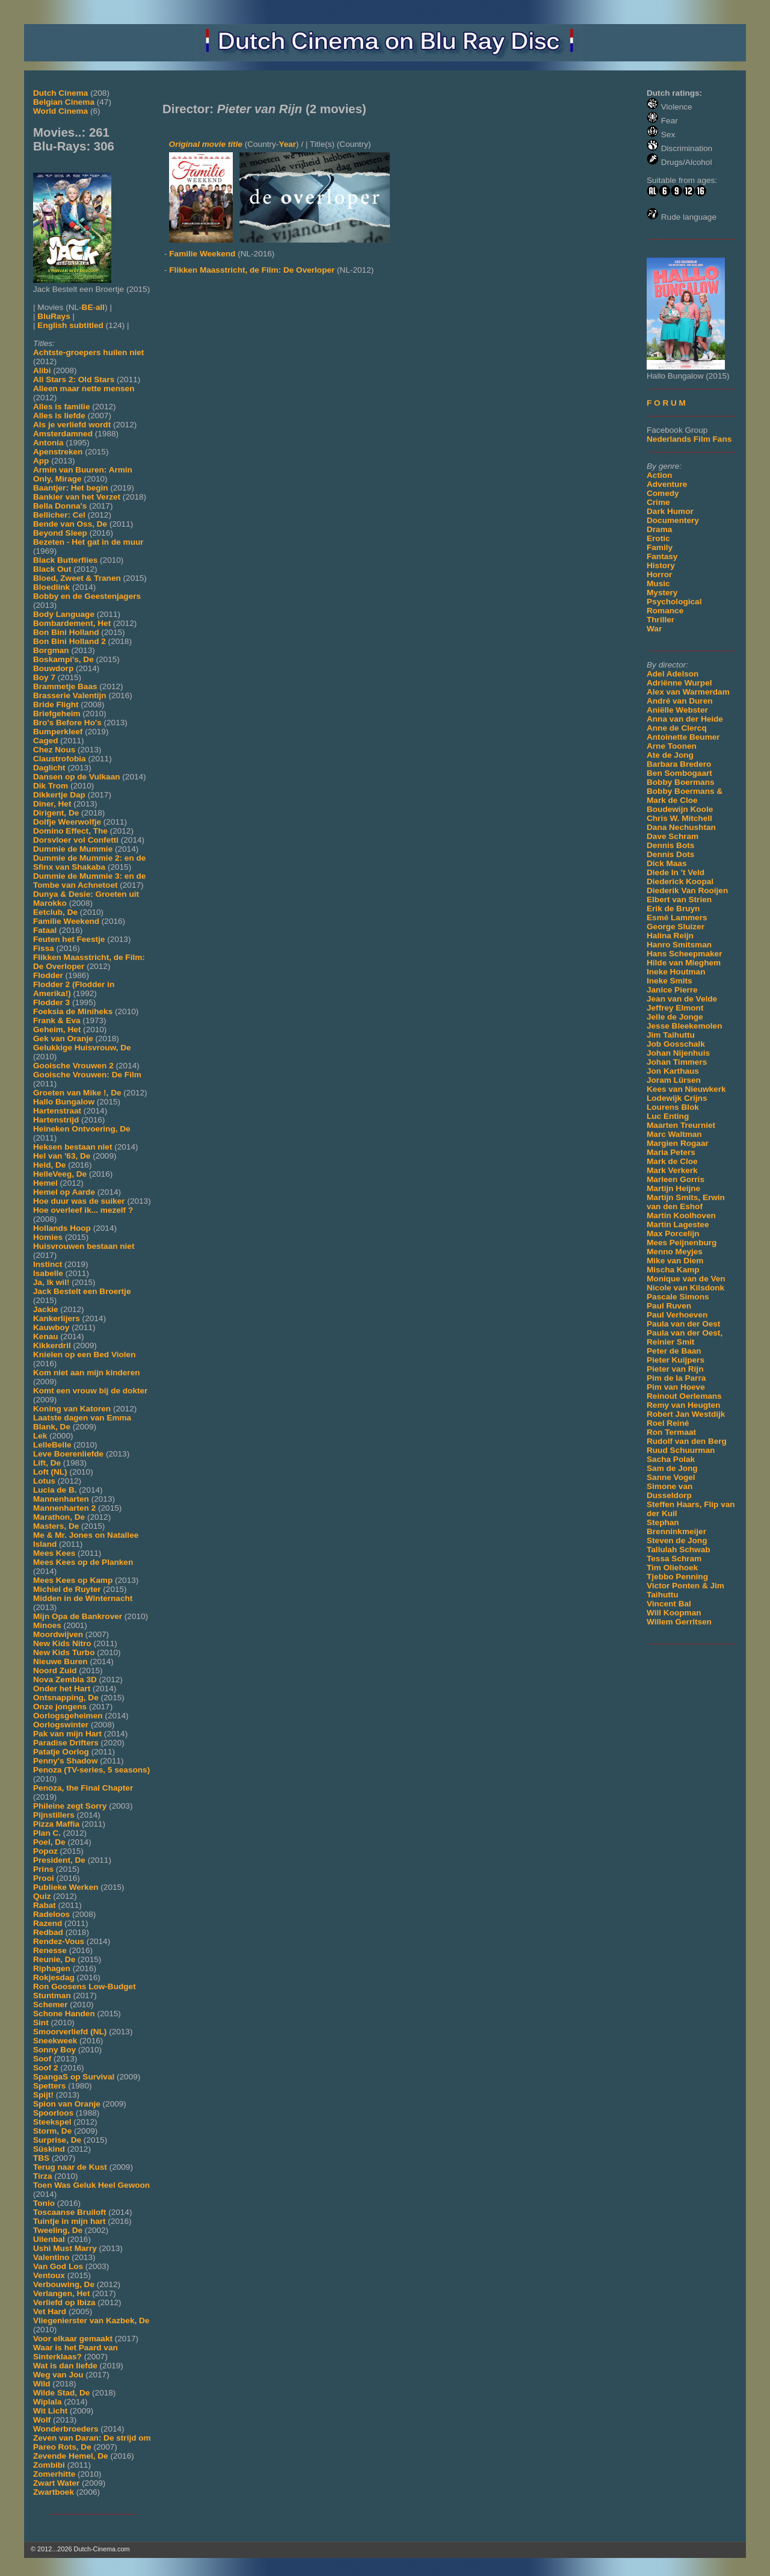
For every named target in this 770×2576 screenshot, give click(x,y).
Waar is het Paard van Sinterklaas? (75, 2352)
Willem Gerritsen (679, 1621)
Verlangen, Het (61, 2293)
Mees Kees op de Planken (83, 1562)
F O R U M (666, 402)
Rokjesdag (54, 1977)
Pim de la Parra (676, 1377)
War (654, 628)
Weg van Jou (58, 2374)
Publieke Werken (66, 1887)
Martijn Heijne (673, 1188)
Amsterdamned (63, 433)
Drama (659, 529)
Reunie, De (54, 1959)
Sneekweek (55, 2040)
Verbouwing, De (63, 2284)
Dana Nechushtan (681, 827)
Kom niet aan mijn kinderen (86, 1372)
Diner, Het (52, 803)
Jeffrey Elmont (675, 1007)
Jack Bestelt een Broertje (82, 1291)
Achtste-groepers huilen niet (88, 352)
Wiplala (47, 2401)
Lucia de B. (55, 1489)
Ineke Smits (669, 980)
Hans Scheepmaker (684, 953)
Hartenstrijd (56, 1119)
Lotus (44, 1480)
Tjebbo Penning (677, 1576)
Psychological (674, 601)
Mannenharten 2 (64, 1507)
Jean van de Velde (682, 998)
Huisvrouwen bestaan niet (83, 1246)
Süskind (49, 2148)
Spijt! (43, 2094)
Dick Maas (667, 863)
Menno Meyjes (675, 1251)
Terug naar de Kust (70, 2167)
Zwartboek (53, 2492)
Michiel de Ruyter (67, 1589)
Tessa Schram (674, 1558)
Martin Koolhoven (681, 1215)
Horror (659, 574)
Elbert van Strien (679, 899)
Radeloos (51, 1914)
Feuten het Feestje (69, 939)
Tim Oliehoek (672, 1567)
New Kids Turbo (63, 1652)
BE (87, 307)
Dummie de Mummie (72, 848)
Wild (42, 2383)
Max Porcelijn (673, 1233)
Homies (48, 1237)
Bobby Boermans (681, 782)
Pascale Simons (678, 1296)
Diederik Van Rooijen (687, 890)
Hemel (45, 1182)
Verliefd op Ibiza (64, 2302)
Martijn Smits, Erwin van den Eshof (686, 1202)
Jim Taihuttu (671, 1034)
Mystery (662, 592)
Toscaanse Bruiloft (69, 2212)
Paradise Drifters (66, 1742)
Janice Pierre (672, 989)
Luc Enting (668, 1116)
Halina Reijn (670, 935)
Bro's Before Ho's (67, 722)
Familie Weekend (66, 921)
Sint (41, 2022)
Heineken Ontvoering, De (82, 1128)
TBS (41, 2158)
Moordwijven (58, 1634)
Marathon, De (59, 1517)
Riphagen (51, 1968)
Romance (665, 610)
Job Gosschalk (676, 1043)
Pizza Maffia (56, 1823)
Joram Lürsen (674, 1080)
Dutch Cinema (60, 93)
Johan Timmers (677, 1062)
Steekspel (52, 2121)
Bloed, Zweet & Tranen (77, 578)
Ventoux (49, 2275)
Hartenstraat (57, 1110)
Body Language (63, 614)
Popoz (45, 1851)
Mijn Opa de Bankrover (77, 1616)
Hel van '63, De (61, 1155)
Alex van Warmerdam (688, 691)
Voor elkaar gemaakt (72, 2338)
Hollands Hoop (62, 1228)
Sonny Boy (54, 2049)
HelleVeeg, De (60, 1173)
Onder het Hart (61, 1688)
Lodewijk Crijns (677, 1098)
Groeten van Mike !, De (77, 1092)
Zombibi (49, 2464)
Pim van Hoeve (676, 1387)
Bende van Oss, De (70, 523)
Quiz (42, 1896)
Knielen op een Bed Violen (84, 1354)
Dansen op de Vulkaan (76, 776)
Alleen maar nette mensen (83, 388)
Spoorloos (53, 2112)
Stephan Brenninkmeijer (676, 1527)
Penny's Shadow (65, 1760)
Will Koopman (674, 1612)
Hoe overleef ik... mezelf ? (83, 1210)
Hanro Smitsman (679, 944)
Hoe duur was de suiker (79, 1201)
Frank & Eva (57, 1020)
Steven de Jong (677, 1540)
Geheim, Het (57, 1029)
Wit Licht (50, 2410)
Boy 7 (44, 677)
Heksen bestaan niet (72, 1146)
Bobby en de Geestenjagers (87, 596)
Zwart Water (56, 2483)
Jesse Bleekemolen (684, 1025)
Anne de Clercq (677, 727)
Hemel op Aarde (64, 1192)
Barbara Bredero (679, 764)
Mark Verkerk (672, 1170)
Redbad (48, 1932)
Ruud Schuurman (681, 1450)
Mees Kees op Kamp (72, 1580)
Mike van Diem (675, 1260)
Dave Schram (672, 836)
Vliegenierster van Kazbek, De (91, 2320)
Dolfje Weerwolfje (67, 821)
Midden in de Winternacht (82, 1598)
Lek (40, 1435)
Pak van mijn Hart (67, 1733)
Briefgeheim (57, 713)
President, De (59, 1860)
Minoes (47, 1625)
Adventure (667, 484)
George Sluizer (675, 926)
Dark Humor (670, 511)
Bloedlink (51, 587)
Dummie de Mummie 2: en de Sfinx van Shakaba (89, 862)
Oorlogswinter (60, 1724)
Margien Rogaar (678, 1143)
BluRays (53, 316)
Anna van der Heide (685, 718)
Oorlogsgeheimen (68, 1715)
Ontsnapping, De (66, 1697)
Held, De (49, 1164)
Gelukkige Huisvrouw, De (82, 1047)
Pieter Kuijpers (675, 1359)
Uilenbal (49, 2239)
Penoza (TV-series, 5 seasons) (91, 1769)
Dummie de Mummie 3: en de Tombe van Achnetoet (89, 881)
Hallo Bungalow (63, 1101)
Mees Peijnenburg (681, 1242)
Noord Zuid (54, 1670)
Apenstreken (57, 451)
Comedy (663, 493)
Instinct (47, 1264)
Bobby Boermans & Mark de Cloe (684, 796)
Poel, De (49, 1842)
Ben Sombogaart (679, 773)
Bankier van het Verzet (76, 496)
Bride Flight (56, 704)
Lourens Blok (673, 1107)
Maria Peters (671, 1152)
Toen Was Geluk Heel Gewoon (91, 2185)
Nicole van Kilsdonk (685, 1287)
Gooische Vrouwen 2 (73, 1065)
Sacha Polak (671, 1459)
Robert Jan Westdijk (686, 1414)
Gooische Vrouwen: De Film (87, 1074)
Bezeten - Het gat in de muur (88, 541)
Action (659, 475)
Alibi (42, 370)
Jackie (45, 1309)
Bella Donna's (60, 505)
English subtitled (70, 325)
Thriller (660, 619)
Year (287, 144)
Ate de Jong (670, 755)
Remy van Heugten (683, 1405)
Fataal (45, 930)
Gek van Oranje (63, 1038)
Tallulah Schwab (678, 1549)
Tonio (44, 2203)
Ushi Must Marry (65, 2248)
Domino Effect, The (70, 830)
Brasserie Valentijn (69, 695)
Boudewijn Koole (680, 809)
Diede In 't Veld (675, 872)
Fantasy (662, 556)
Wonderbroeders (66, 2428)
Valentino (51, 2257)
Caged (45, 740)
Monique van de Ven (686, 1278)
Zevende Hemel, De (70, 2455)
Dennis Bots (670, 845)
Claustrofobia (59, 758)
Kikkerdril (52, 1345)
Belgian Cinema (63, 102)
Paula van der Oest (683, 1323)
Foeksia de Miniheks (72, 1011)
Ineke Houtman (676, 971)
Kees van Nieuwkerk (686, 1089)
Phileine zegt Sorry (69, 1805)
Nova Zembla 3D (65, 1679)
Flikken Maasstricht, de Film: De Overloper (251, 269)
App (41, 460)
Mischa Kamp (673, 1269)
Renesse (50, 1950)
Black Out (52, 569)
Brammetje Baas (65, 686)
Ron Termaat (671, 1432)
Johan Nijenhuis (678, 1052)
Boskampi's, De (63, 659)
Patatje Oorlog (61, 1751)
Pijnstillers (54, 1814)
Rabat (44, 1905)
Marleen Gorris (675, 1179)
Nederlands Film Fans (689, 439)
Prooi (43, 1878)
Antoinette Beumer (683, 737)
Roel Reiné (668, 1423)
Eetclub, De (55, 912)
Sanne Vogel (671, 1477)
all (100, 307)
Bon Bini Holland (66, 632)
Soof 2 (45, 2067)
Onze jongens (60, 1706)
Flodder (48, 975)
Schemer (50, 2004)
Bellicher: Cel (59, 514)
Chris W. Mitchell (679, 818)
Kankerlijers (56, 1318)
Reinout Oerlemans (684, 1396)
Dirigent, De (56, 812)
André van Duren (680, 700)
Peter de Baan (674, 1350)
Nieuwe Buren (60, 1661)
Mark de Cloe (672, 1161)
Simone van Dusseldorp (669, 1491)
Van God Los (58, 2266)
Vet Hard (49, 2311)
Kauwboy (51, 1327)
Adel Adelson (672, 673)
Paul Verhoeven (677, 1314)
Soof (42, 2058)
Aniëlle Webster (677, 709)
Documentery (673, 520)
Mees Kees (54, 1553)
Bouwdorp (53, 668)
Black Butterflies (65, 560)
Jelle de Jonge (675, 1016)
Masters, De (56, 1526)
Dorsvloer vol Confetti (76, 839)
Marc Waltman (674, 1134)
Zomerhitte (54, 2473)
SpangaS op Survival (73, 2076)
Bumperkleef (57, 731)
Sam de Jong (672, 1468)
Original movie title (205, 144)
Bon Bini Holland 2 (69, 641)
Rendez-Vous (58, 1941)
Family (660, 547)
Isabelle (48, 1273)
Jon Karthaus (673, 1071)
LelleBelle (52, 1444)
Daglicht (49, 767)
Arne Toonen (672, 746)
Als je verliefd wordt (72, 424)
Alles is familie (61, 406)
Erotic (658, 538)
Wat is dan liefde (65, 2365)
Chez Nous (54, 749)
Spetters (49, 2085)
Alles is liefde (59, 415)
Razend (47, 1923)
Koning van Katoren (72, 1408)
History (661, 565)
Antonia (48, 442)
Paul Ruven (669, 1305)
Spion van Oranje (66, 2103)
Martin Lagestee (678, 1224)
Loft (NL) (50, 1471)
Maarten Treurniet (681, 1125)
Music (658, 583)
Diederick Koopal (680, 881)
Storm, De (52, 2130)
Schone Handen (64, 2013)
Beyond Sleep (60, 532)
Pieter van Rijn (675, 1368)
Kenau (45, 1336)
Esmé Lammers (677, 917)
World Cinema (60, 111)
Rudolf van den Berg (687, 1441)
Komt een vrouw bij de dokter (90, 1390)
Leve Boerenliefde (68, 1453)
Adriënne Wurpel (679, 682)
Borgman (51, 650)
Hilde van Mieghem (684, 962)
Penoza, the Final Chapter (83, 1787)
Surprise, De (57, 2139)
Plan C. (47, 1833)
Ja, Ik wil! (51, 1282)
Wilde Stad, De (61, 2392)
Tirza (42, 2176)
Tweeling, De (57, 2230)
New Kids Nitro (62, 1643)
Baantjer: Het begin (70, 487)
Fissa (43, 948)
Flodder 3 (51, 1002)
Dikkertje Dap (59, 794)
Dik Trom (50, 785)
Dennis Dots (670, 854)
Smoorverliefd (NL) (69, 2031)
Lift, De (47, 1462)
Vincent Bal (669, 1603)
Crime (658, 502)
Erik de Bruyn (673, 908)
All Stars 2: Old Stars (73, 379)
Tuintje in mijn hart (69, 2221)
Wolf (42, 2419)
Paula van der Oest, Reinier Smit (684, 1337)
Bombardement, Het (72, 623)
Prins (43, 1869)
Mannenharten (61, 1498)
